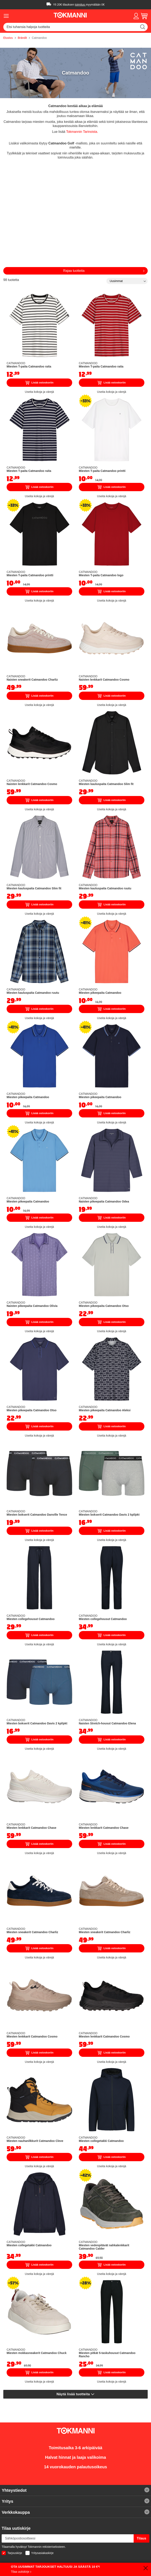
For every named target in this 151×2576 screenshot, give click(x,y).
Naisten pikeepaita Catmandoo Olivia (32, 1306)
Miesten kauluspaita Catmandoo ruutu (105, 888)
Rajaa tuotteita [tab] (73, 270)
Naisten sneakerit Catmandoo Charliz (32, 679)
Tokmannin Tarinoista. (82, 131)
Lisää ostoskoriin (39, 383)
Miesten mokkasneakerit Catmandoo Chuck (36, 2353)
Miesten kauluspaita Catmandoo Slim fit (106, 784)
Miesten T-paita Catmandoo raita (29, 366)
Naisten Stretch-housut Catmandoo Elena (107, 1723)
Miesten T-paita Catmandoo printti (102, 470)
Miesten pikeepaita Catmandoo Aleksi (105, 1410)
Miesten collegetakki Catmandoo (101, 2141)
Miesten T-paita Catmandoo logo (101, 575)
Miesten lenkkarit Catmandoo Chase (31, 1827)
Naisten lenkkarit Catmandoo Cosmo (104, 679)
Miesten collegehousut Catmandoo (31, 1619)
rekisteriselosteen (53, 2546)
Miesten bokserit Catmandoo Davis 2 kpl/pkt (109, 1514)
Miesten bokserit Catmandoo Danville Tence (37, 1514)
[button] (136, 16)
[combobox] (75, 27)
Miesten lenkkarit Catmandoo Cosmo (32, 2036)
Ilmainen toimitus (48, 3)
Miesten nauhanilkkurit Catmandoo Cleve (35, 2141)
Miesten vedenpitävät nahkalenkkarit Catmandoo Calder (104, 2247)
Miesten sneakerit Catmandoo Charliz (32, 1932)
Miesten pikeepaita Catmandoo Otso (104, 1306)
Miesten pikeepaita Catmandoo (100, 992)
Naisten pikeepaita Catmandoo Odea (104, 1201)
